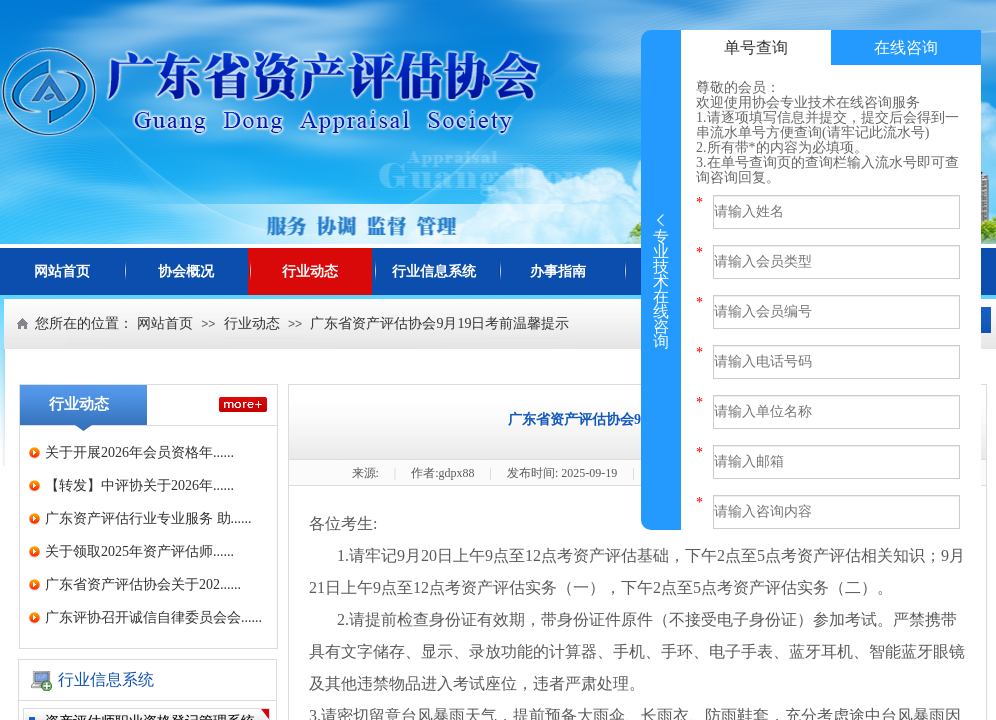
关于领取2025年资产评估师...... (139, 551)
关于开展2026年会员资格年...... (139, 452)
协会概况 (186, 271)
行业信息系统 (434, 271)
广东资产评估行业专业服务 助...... (148, 518)
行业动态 (310, 271)
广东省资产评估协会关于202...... (143, 584)
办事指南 (558, 271)
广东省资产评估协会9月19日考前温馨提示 (439, 323)
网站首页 (62, 271)
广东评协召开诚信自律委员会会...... (153, 617)
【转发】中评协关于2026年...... (139, 485)
